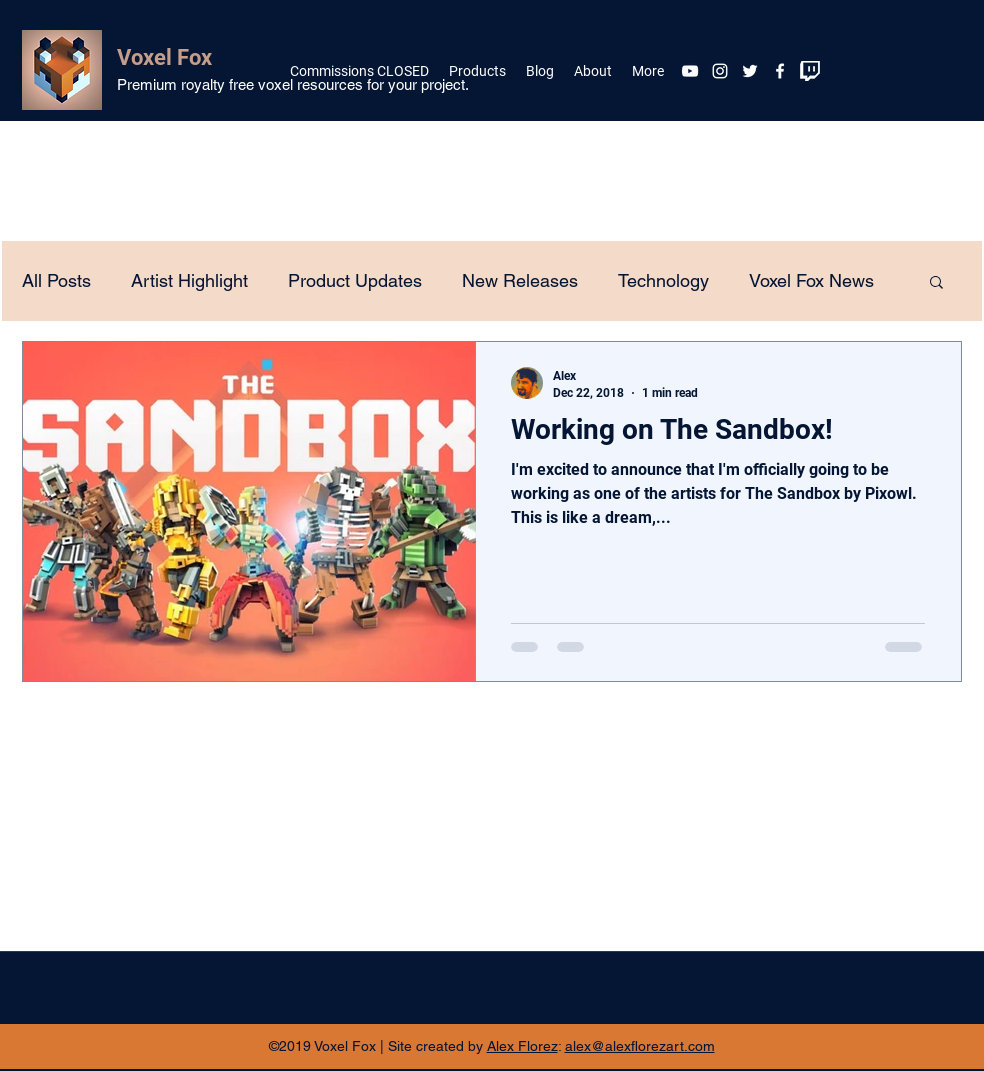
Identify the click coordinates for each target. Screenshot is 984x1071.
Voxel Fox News (811, 280)
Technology (663, 280)
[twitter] (750, 71)
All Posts (56, 280)
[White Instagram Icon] (720, 71)
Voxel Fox (164, 57)
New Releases (520, 280)
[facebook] (780, 71)
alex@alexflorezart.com (640, 1046)
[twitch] (810, 71)
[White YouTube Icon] (690, 71)
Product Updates (355, 280)
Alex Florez (522, 1046)
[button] (936, 283)
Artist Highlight (189, 280)
